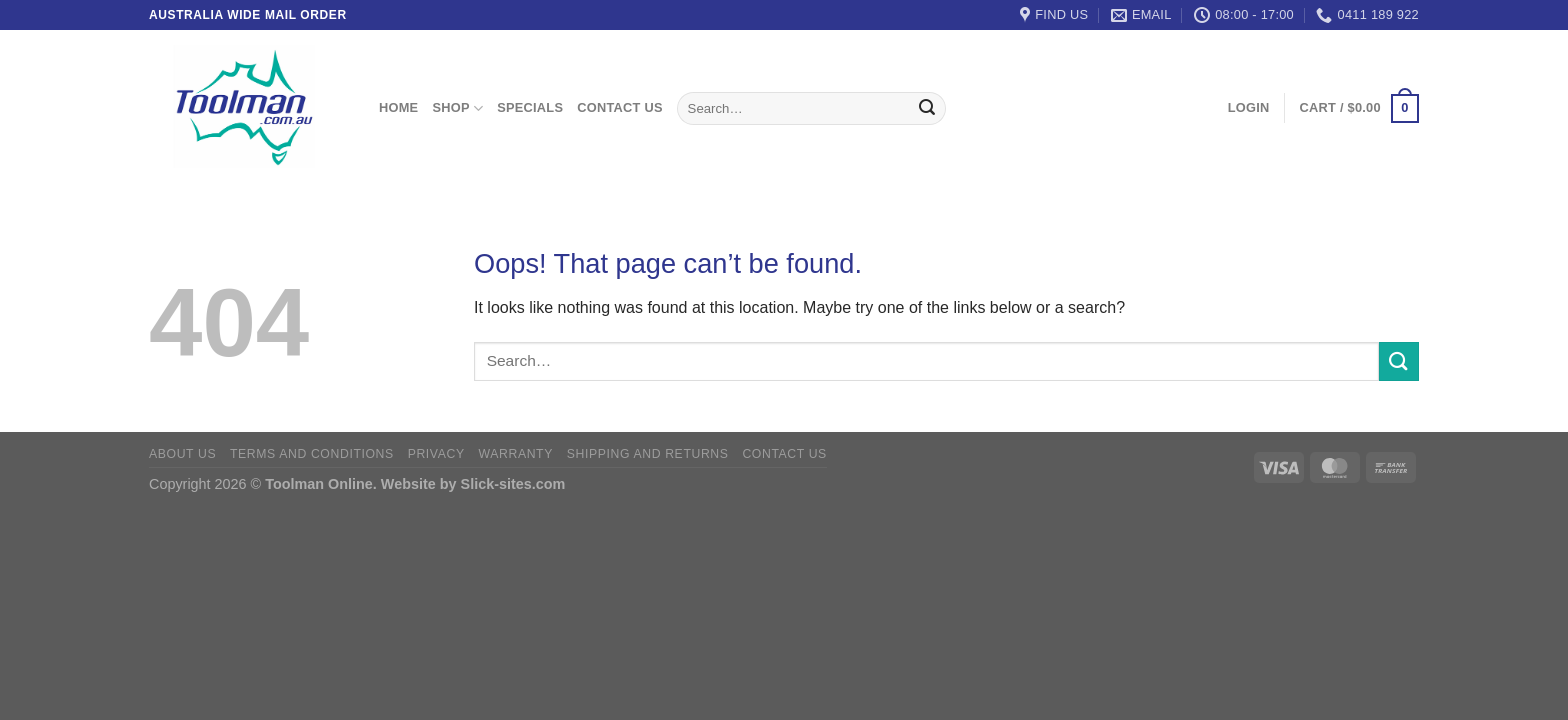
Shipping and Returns (648, 454)
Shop (457, 108)
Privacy (436, 454)
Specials (530, 107)
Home (398, 107)
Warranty (516, 454)
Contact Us (620, 107)
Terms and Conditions (312, 454)
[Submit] (927, 109)
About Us (182, 454)
